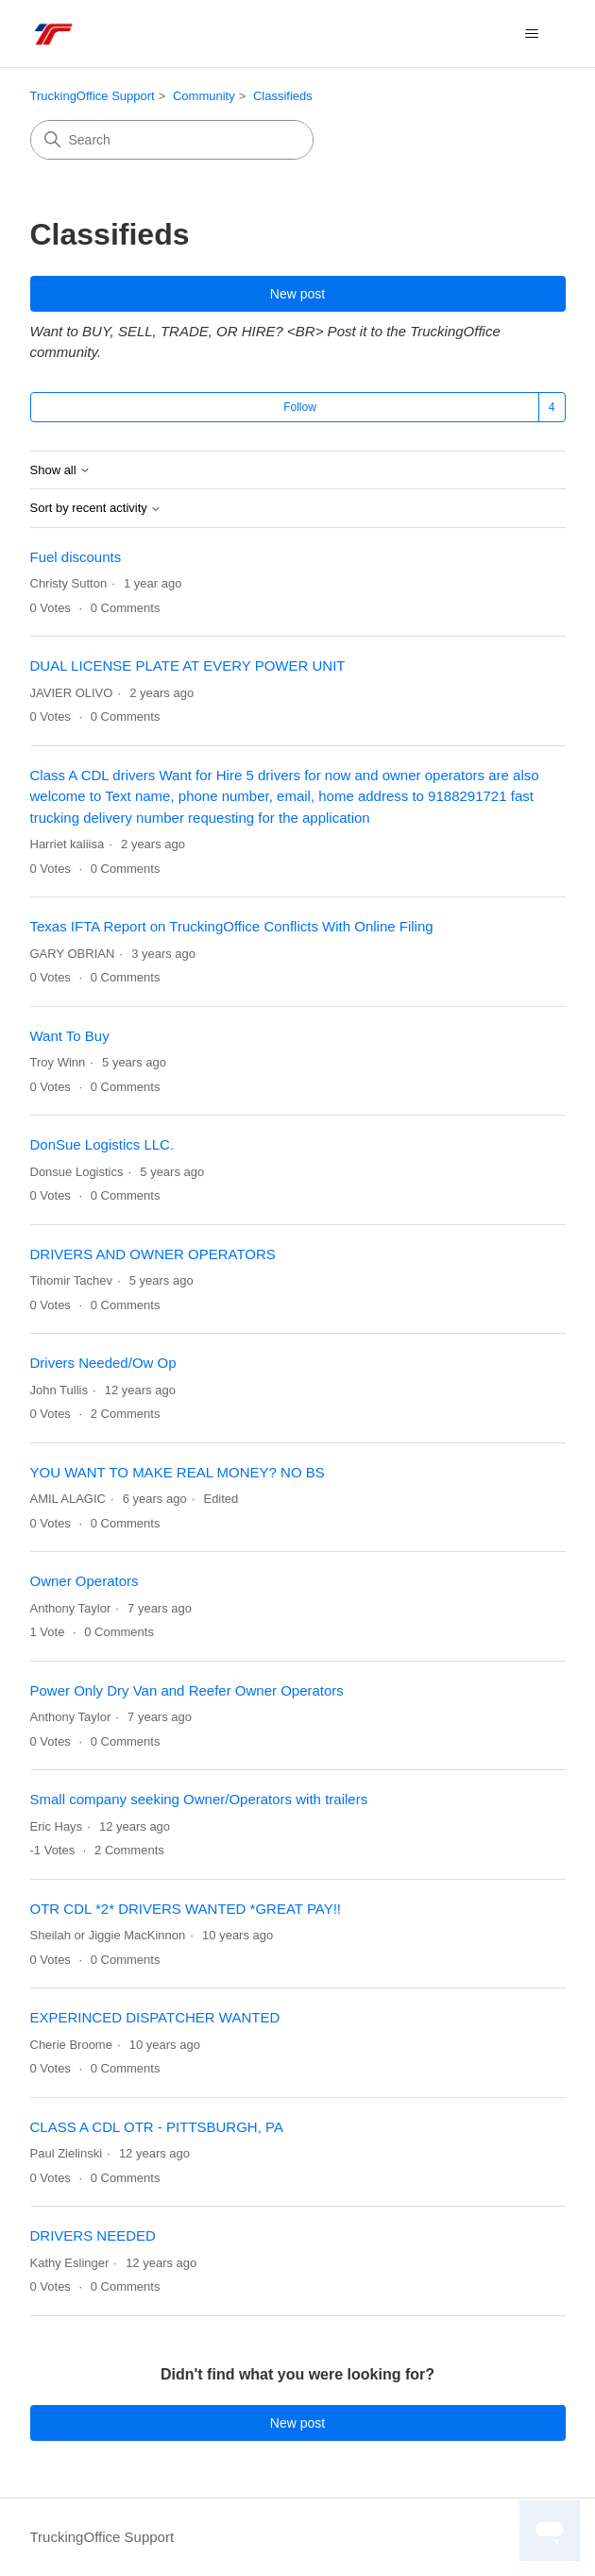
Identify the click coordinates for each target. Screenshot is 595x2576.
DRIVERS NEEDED (93, 2235)
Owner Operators (84, 1581)
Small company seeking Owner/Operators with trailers (199, 1799)
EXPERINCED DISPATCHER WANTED (155, 2017)
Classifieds (283, 96)
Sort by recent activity (96, 508)
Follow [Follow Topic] (299, 407)
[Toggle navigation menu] (532, 34)
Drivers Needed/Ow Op (103, 1363)
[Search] (172, 140)
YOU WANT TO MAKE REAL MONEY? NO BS (177, 1472)
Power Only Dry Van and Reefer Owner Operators (187, 1690)
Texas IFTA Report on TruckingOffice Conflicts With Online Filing (232, 926)
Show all (61, 470)
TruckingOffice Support (92, 96)
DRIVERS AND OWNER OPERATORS (153, 1254)
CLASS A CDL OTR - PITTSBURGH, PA (156, 2127)
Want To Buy (70, 1036)
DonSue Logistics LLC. (102, 1144)
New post (297, 293)
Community (204, 96)
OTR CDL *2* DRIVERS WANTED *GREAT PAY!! (186, 1909)
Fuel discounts (76, 557)
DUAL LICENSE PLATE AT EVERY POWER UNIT (188, 665)
